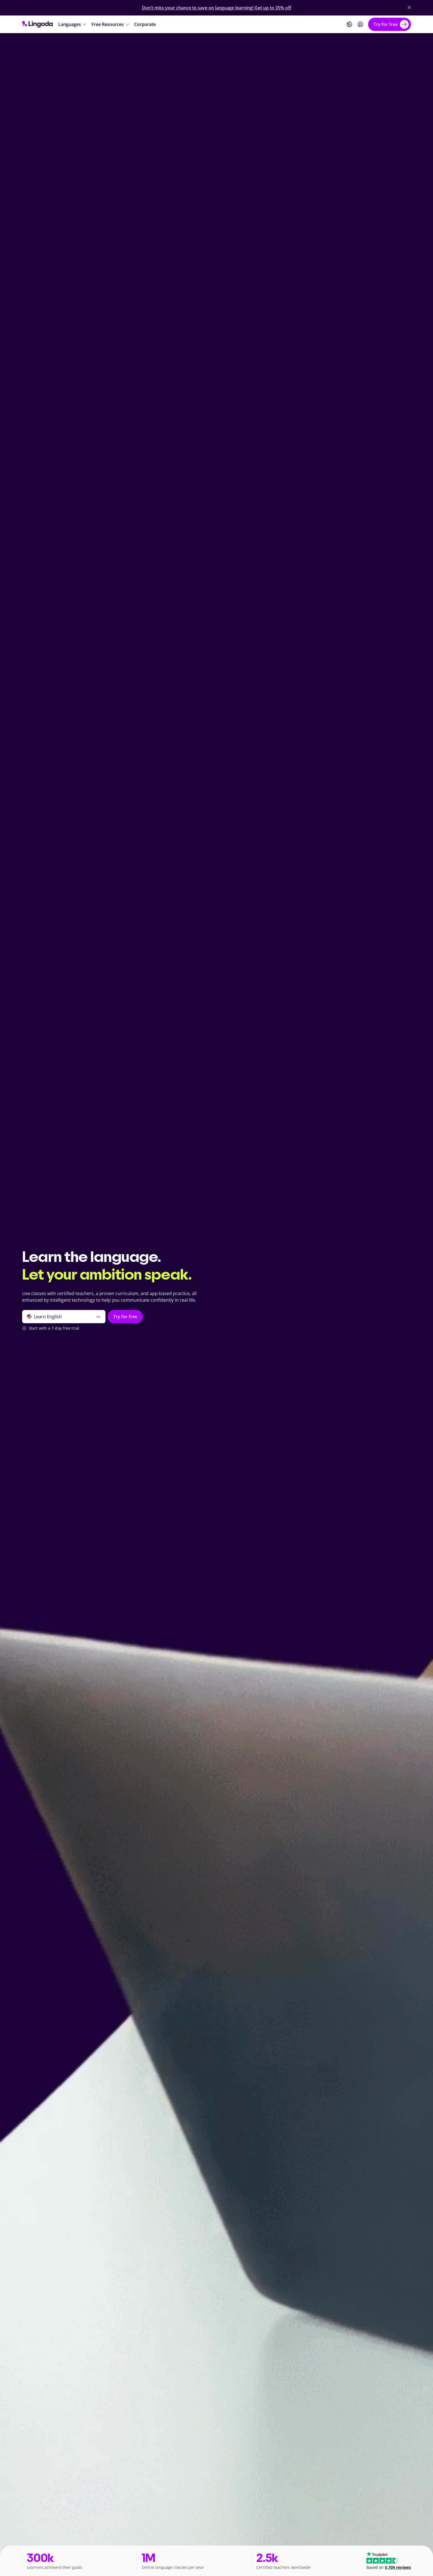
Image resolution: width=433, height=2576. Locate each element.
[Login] (360, 24)
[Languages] (72, 24)
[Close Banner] (409, 7)
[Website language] (349, 24)
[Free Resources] (110, 24)
